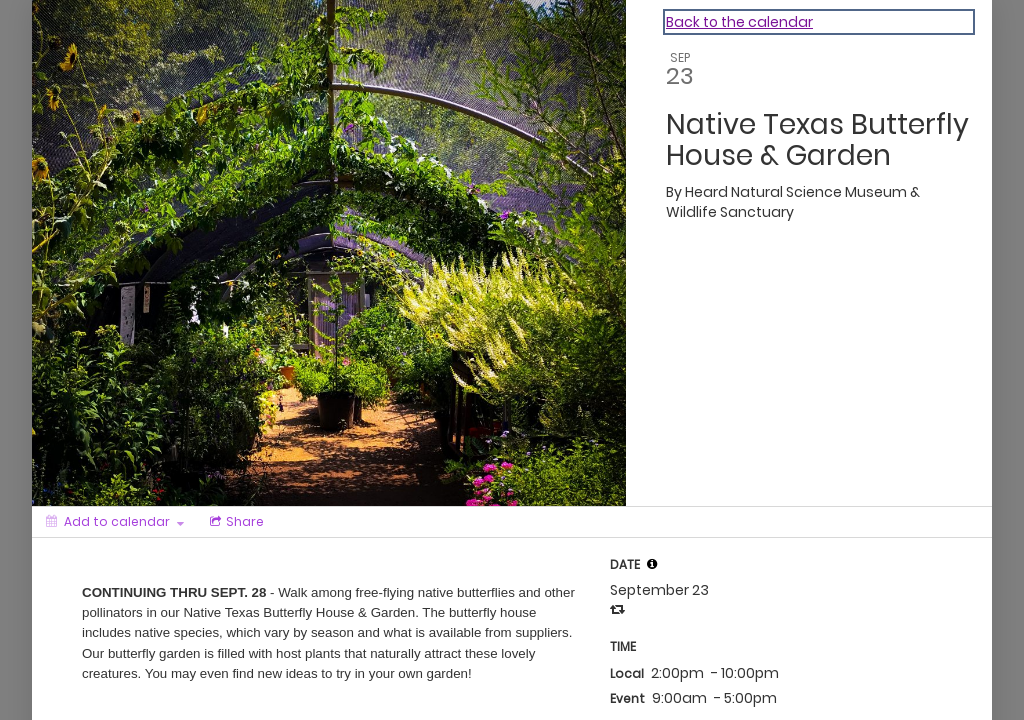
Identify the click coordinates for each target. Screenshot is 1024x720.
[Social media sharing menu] (235, 522)
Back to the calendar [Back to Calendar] (739, 22)
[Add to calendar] (115, 522)
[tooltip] (652, 564)
